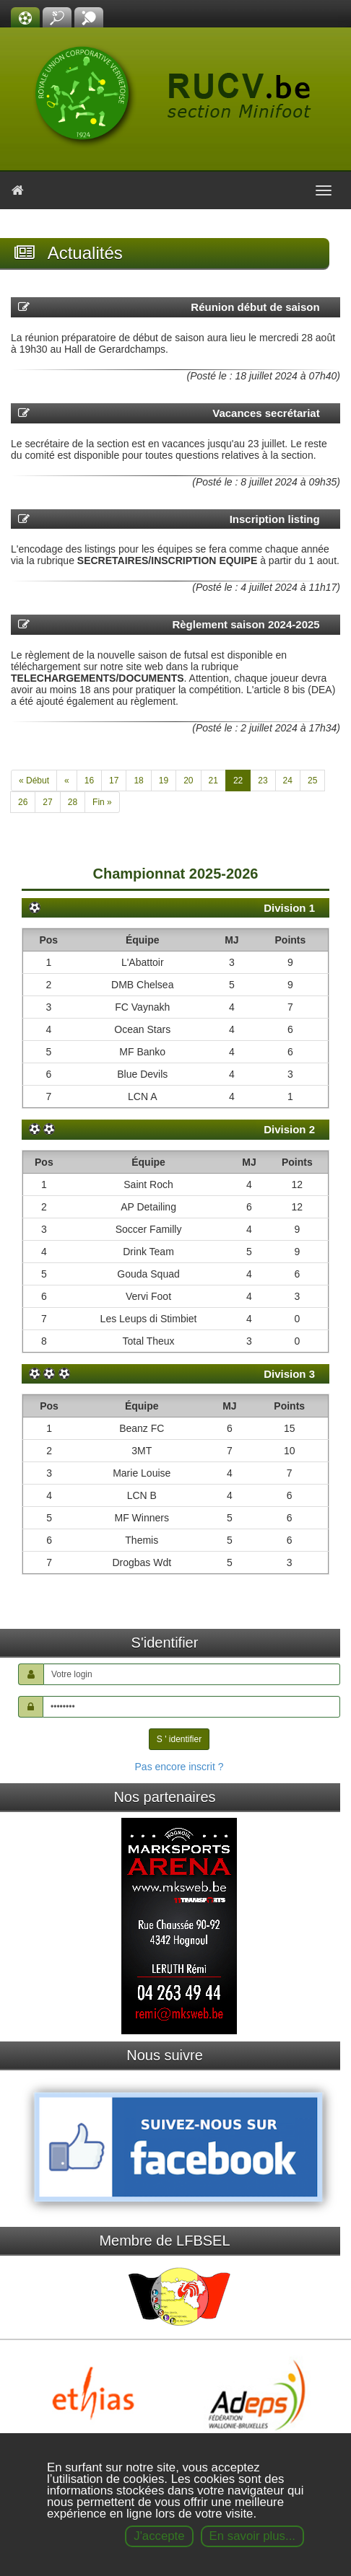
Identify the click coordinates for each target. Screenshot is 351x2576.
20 (188, 780)
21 (213, 780)
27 (47, 802)
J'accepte (159, 2536)
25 (312, 780)
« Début (34, 780)
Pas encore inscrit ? (179, 1766)
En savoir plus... (252, 2536)
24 (287, 780)
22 (238, 780)
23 (262, 780)
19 (163, 780)
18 (138, 780)
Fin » (102, 802)
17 (113, 780)
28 (72, 802)
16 (89, 780)
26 (22, 802)
